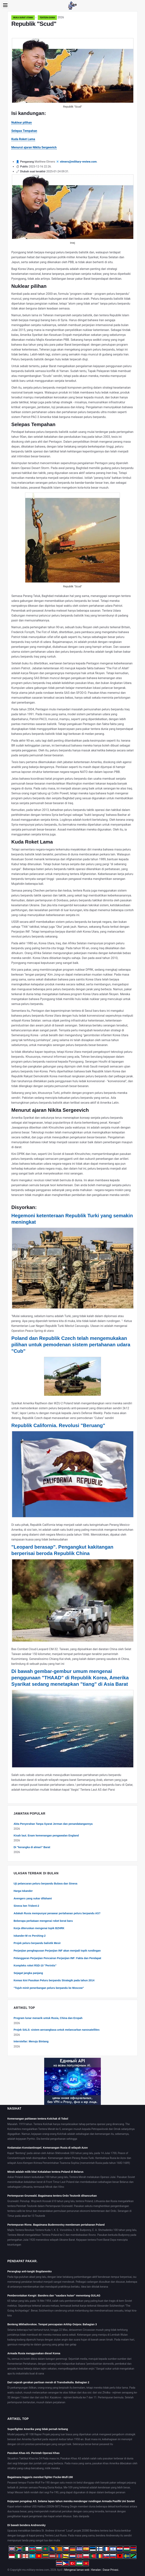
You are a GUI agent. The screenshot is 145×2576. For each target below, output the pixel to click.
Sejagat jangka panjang (28, 1973)
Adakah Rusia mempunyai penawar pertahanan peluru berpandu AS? (57, 1913)
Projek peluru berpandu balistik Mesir (37, 1943)
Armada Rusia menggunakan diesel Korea (33, 2353)
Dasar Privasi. (111, 2569)
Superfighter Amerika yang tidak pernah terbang (37, 2429)
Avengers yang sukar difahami (33, 1898)
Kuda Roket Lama (23, 139)
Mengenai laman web (76, 2569)
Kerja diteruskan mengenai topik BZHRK (39, 1928)
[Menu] (5, 5)
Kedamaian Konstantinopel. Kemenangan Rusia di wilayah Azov (47, 2147)
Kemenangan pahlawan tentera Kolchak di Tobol (37, 2118)
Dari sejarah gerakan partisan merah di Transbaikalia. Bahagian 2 (48, 2382)
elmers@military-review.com (78, 161)
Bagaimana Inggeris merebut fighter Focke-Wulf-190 (40, 2477)
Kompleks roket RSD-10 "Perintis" (35, 1965)
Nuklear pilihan (21, 122)
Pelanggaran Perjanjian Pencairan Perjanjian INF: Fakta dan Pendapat (57, 1958)
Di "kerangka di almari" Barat (32, 1847)
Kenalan (96, 2569)
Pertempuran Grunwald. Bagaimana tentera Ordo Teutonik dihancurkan (52, 2195)
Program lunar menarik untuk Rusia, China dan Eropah (48, 2018)
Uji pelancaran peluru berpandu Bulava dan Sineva (45, 1883)
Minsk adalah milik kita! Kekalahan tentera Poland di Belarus (45, 2171)
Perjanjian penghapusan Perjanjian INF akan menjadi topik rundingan (57, 1950)
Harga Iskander (23, 1890)
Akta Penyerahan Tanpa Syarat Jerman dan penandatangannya (53, 1823)
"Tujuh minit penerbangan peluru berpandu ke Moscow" (49, 1987)
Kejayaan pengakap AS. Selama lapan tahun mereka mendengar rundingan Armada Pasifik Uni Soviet (71, 2501)
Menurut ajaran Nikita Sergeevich (34, 147)
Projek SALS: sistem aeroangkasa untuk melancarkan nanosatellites (56, 2029)
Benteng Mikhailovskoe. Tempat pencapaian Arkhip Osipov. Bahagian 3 (52, 2324)
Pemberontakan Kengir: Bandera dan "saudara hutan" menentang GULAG (53, 2295)
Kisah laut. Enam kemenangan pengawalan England (46, 1835)
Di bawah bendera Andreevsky (26, 2525)
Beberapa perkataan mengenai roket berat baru (43, 1920)
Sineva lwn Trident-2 (26, 1905)
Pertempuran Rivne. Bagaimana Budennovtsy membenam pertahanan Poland (56, 2224)
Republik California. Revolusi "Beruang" (58, 1425)
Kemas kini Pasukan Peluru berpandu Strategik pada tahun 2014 (54, 1980)
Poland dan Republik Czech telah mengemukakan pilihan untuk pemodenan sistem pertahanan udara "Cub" (70, 1344)
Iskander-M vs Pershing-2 (30, 1935)
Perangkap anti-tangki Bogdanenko (29, 2271)
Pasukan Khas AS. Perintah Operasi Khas (33, 2452)
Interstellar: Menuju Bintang (31, 2041)
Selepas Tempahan (24, 131)
